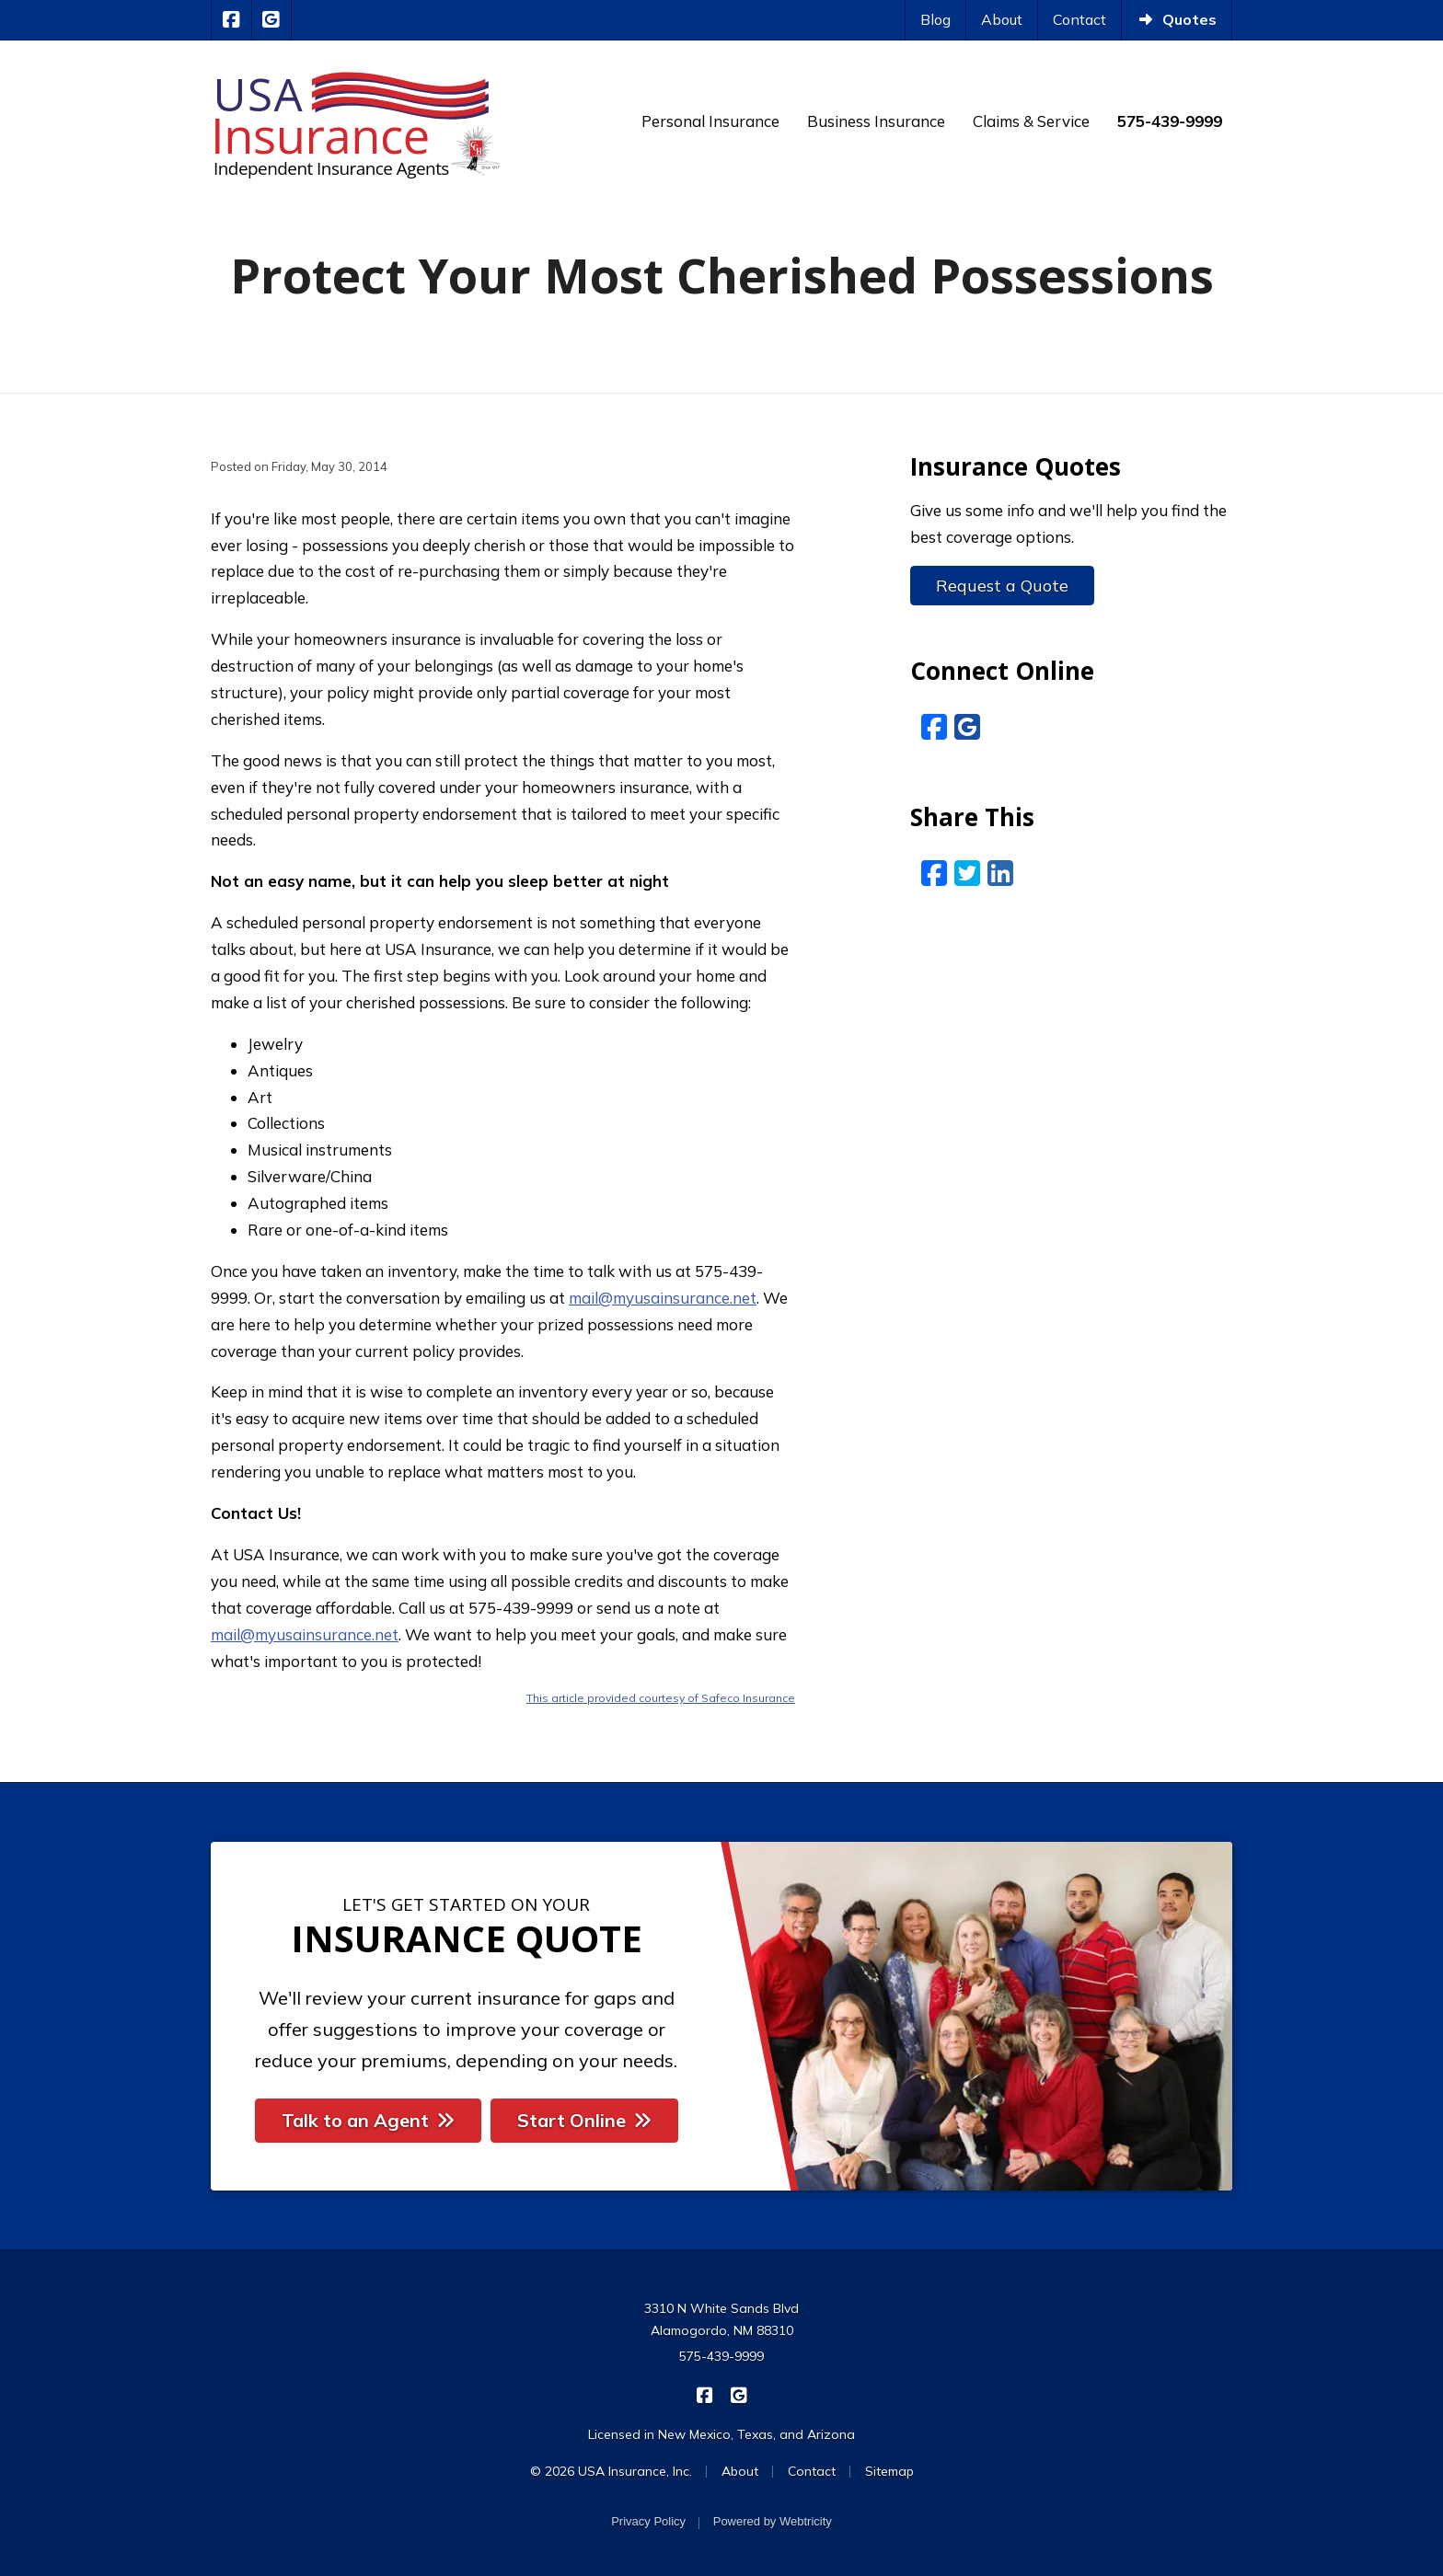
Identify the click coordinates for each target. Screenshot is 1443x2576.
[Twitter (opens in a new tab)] (967, 873)
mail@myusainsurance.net (662, 1297)
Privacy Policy (648, 2521)
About (1001, 19)
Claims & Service (1031, 121)
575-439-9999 (721, 2356)
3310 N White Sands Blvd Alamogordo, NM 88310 (721, 2319)
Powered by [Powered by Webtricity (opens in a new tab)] (772, 2521)
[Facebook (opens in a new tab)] (934, 726)
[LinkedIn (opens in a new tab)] (1000, 873)
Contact (1079, 19)
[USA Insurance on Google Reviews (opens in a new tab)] (272, 20)
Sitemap (889, 2471)
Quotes (1177, 19)
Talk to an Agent (368, 2120)
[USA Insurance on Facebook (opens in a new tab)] (231, 20)
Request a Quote (1002, 585)
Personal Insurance (710, 121)
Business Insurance (876, 121)
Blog (935, 19)
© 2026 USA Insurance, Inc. (611, 2471)
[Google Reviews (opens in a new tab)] (967, 726)
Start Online (584, 2120)
